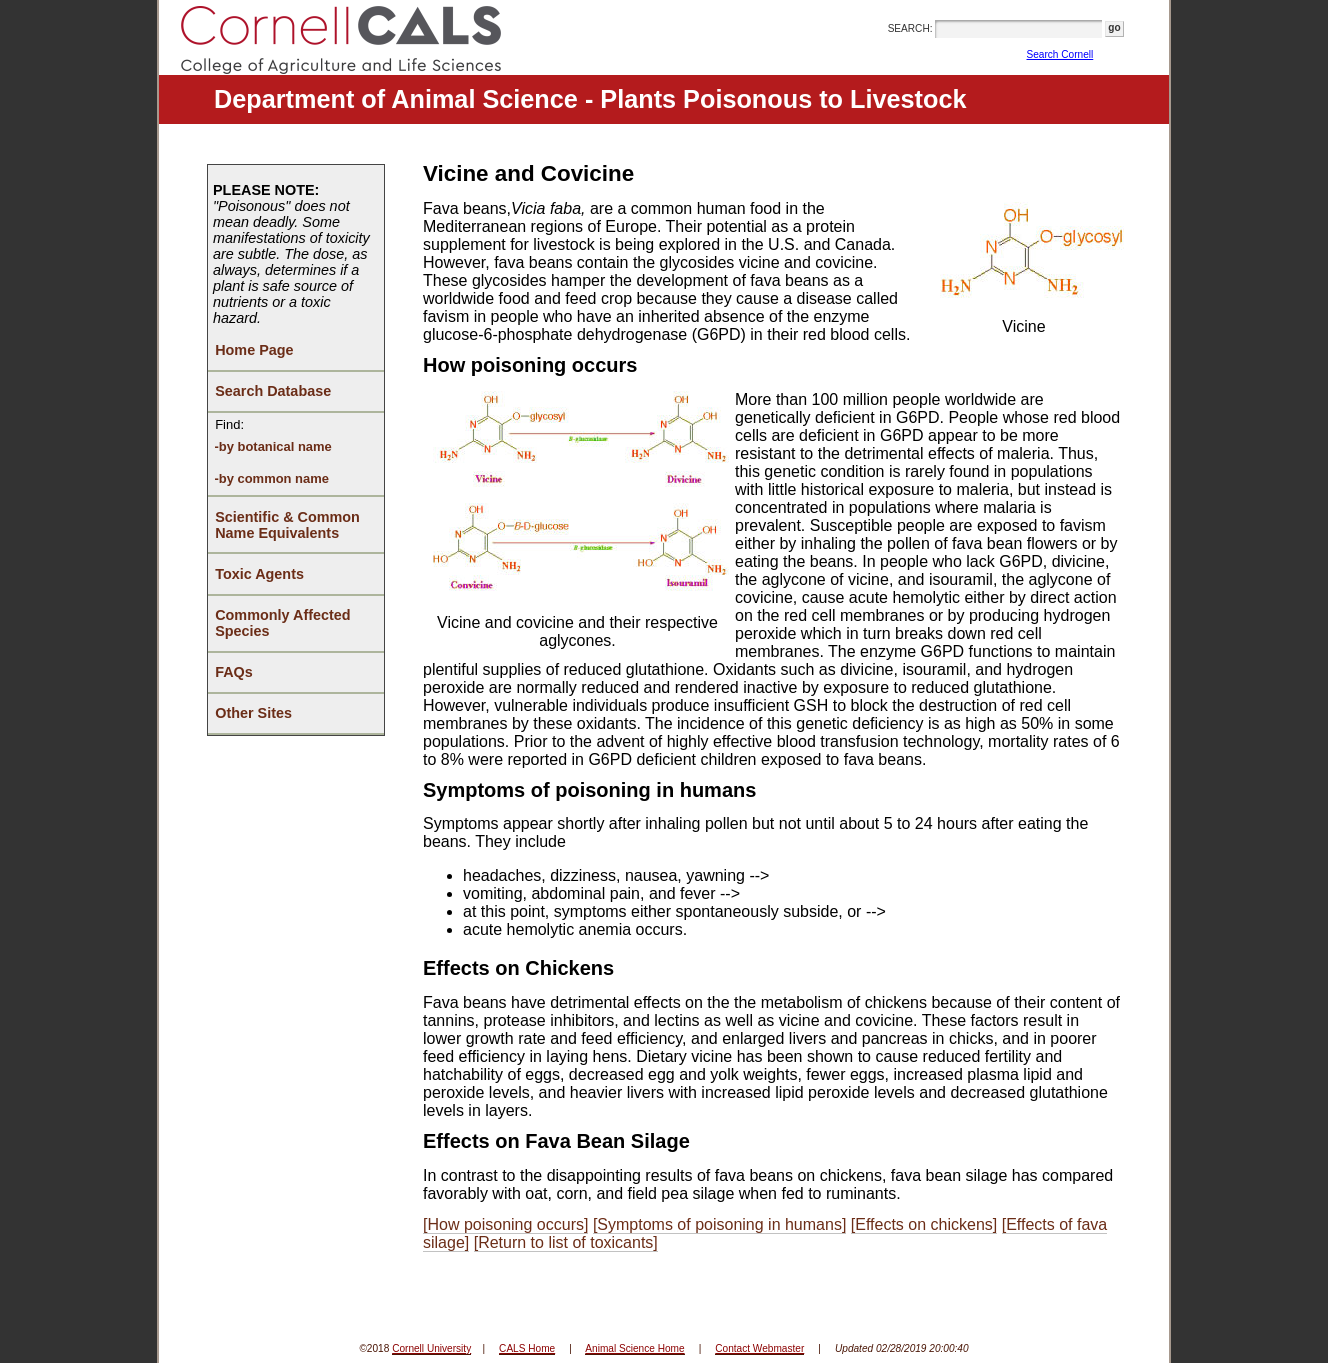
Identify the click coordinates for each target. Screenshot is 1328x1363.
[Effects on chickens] (924, 1224)
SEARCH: (910, 28)
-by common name (271, 478)
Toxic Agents (259, 574)
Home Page (254, 350)
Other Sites (253, 713)
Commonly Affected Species (282, 623)
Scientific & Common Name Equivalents (287, 525)
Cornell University (431, 1348)
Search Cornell (1060, 54)
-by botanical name (272, 446)
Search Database (273, 391)
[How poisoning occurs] (505, 1224)
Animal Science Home (634, 1348)
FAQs (234, 672)
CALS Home (527, 1348)
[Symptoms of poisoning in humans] (719, 1224)
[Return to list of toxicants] (566, 1242)
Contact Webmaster (759, 1348)
